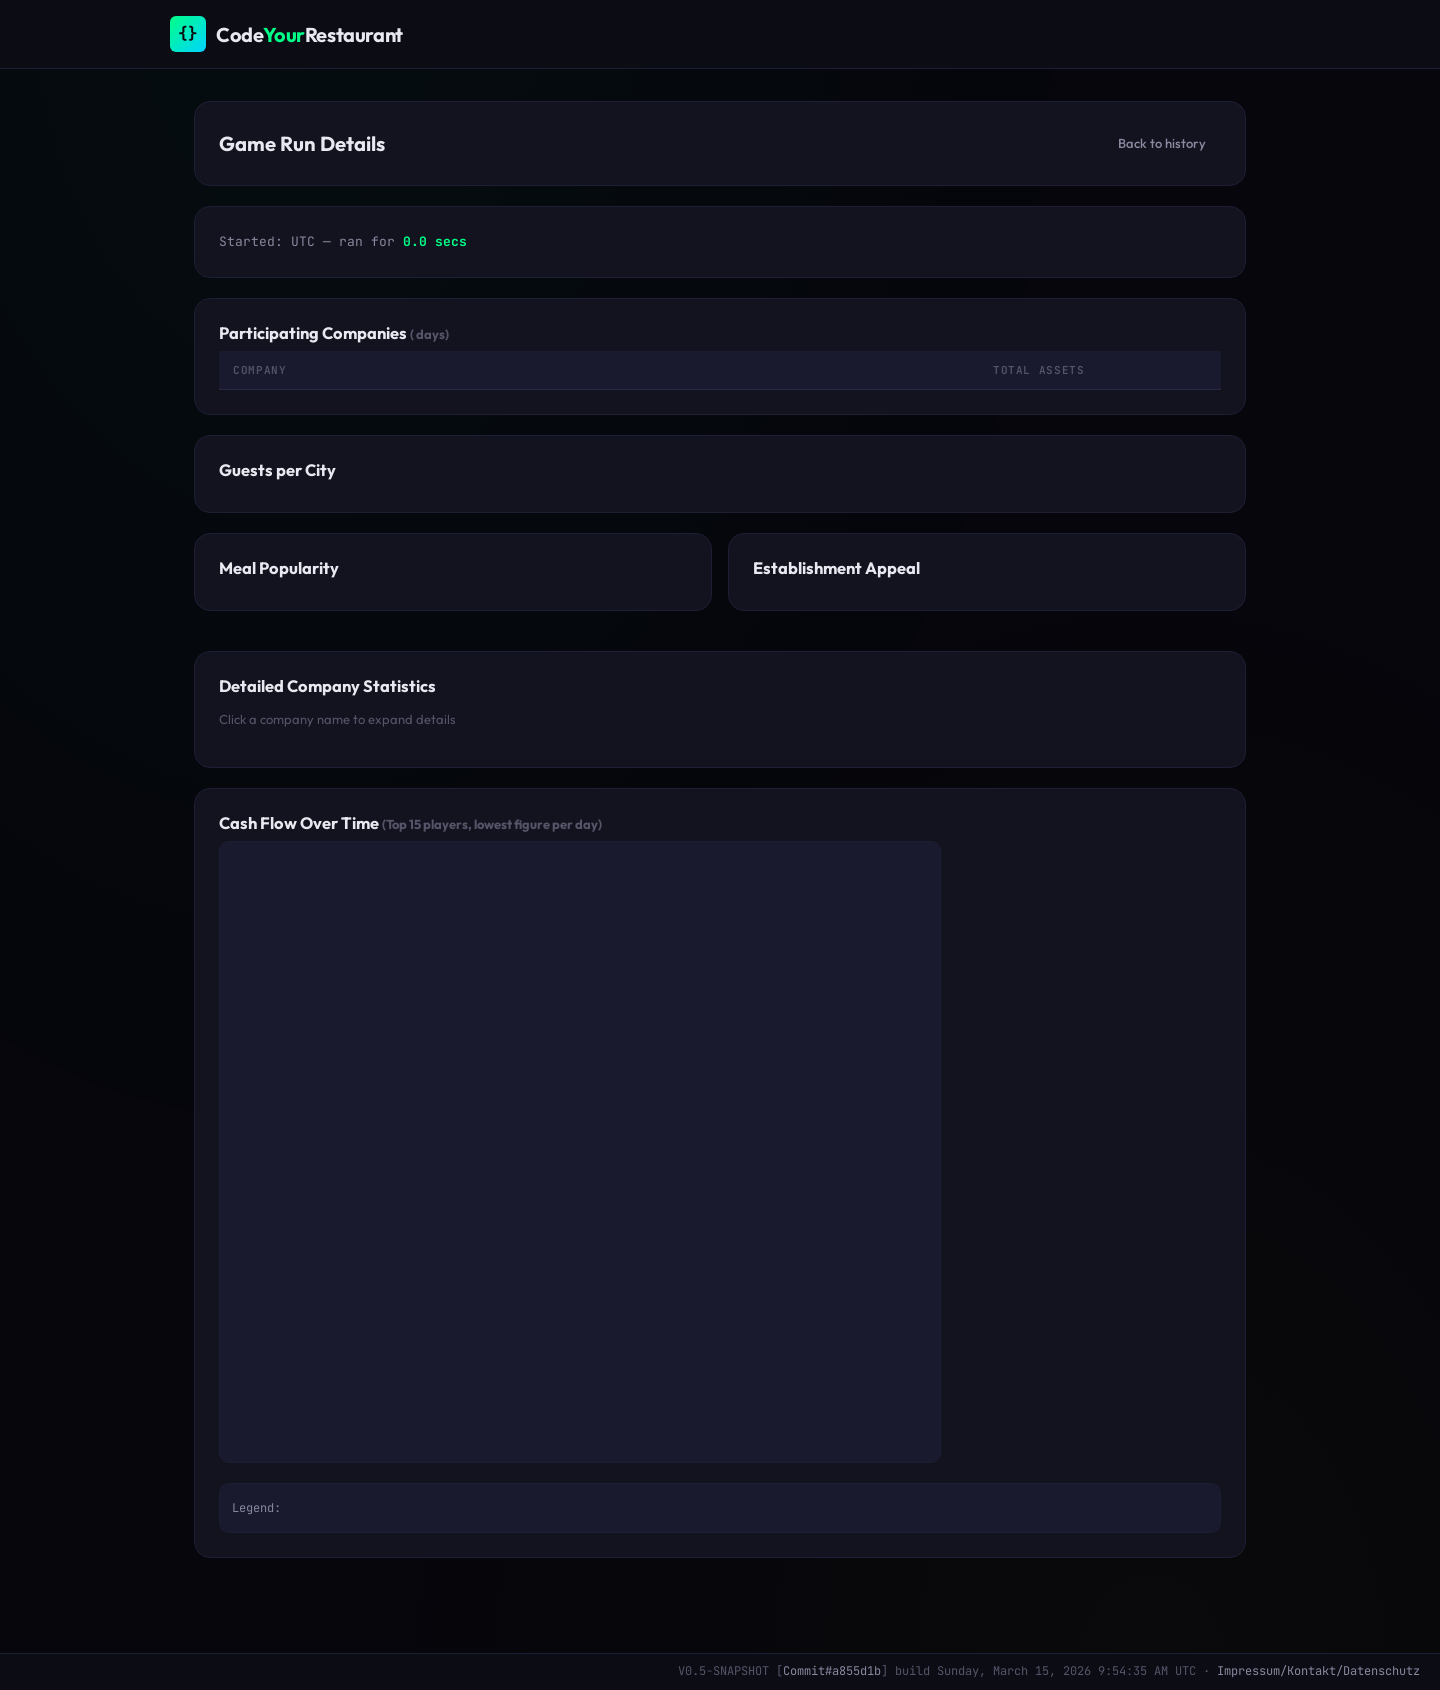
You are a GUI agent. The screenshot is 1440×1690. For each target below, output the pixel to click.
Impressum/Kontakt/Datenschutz (1318, 1671)
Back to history (1162, 143)
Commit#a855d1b (832, 1671)
